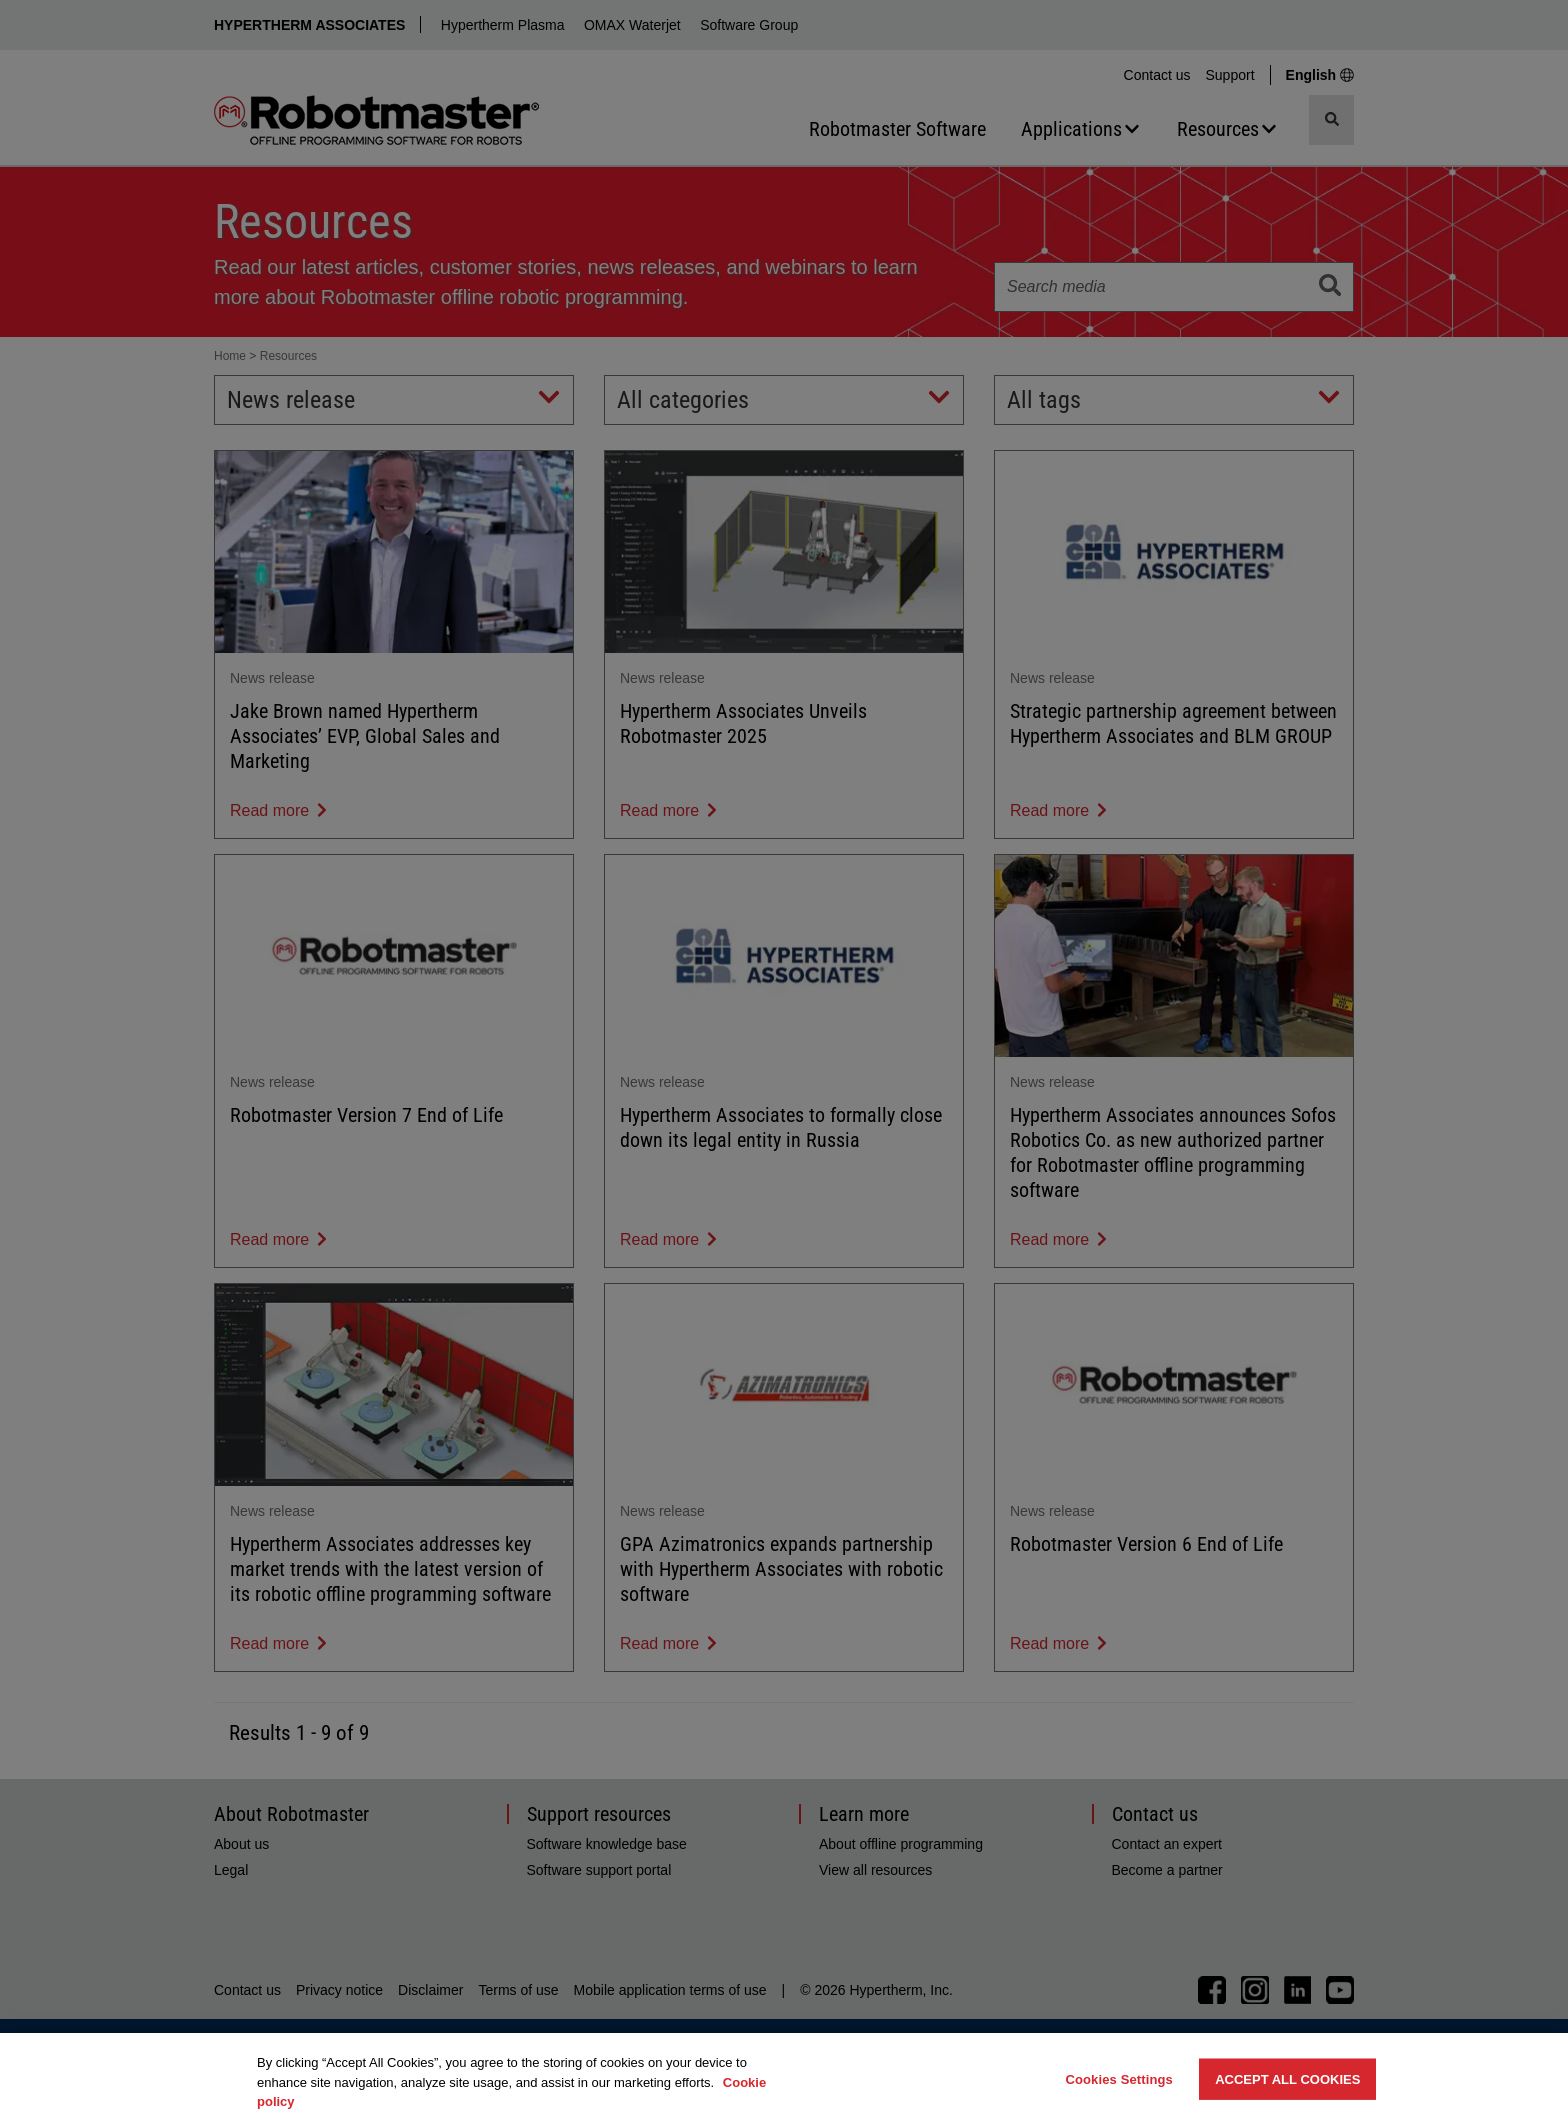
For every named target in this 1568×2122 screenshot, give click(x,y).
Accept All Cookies (1287, 2078)
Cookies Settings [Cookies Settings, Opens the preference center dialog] (1119, 2078)
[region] (784, 2077)
